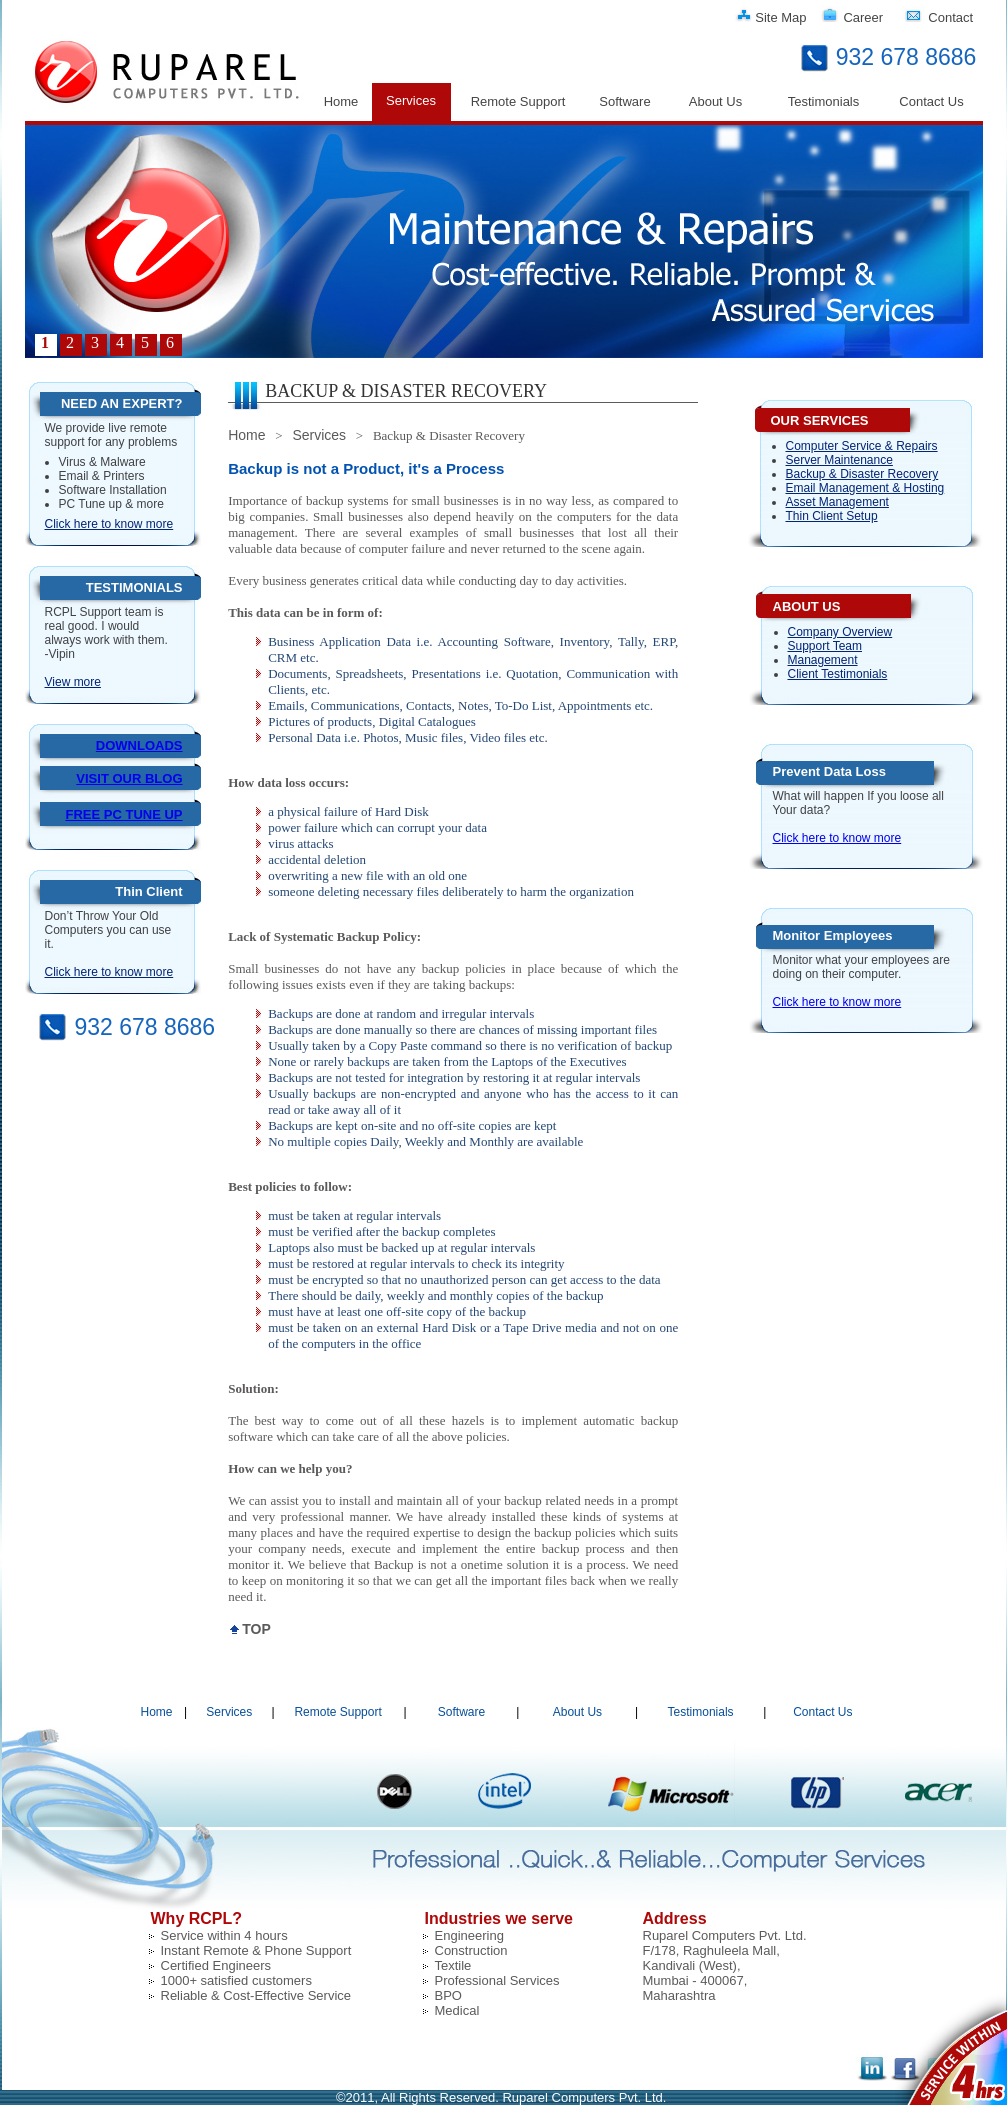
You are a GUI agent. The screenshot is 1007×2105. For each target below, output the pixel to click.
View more (73, 682)
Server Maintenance (839, 460)
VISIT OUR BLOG (129, 778)
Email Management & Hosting (865, 488)
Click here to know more (109, 524)
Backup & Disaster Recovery (862, 474)
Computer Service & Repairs (862, 446)
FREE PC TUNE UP (123, 814)
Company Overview (840, 632)
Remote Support (518, 101)
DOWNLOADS (139, 745)
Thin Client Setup (832, 516)
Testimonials (824, 101)
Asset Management (837, 502)
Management (823, 660)
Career (863, 17)
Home (341, 101)
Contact (950, 17)
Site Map (780, 17)
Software (624, 101)
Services (411, 100)
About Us (715, 101)
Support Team (825, 646)
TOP (256, 1629)
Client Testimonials (838, 674)
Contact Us (931, 101)
